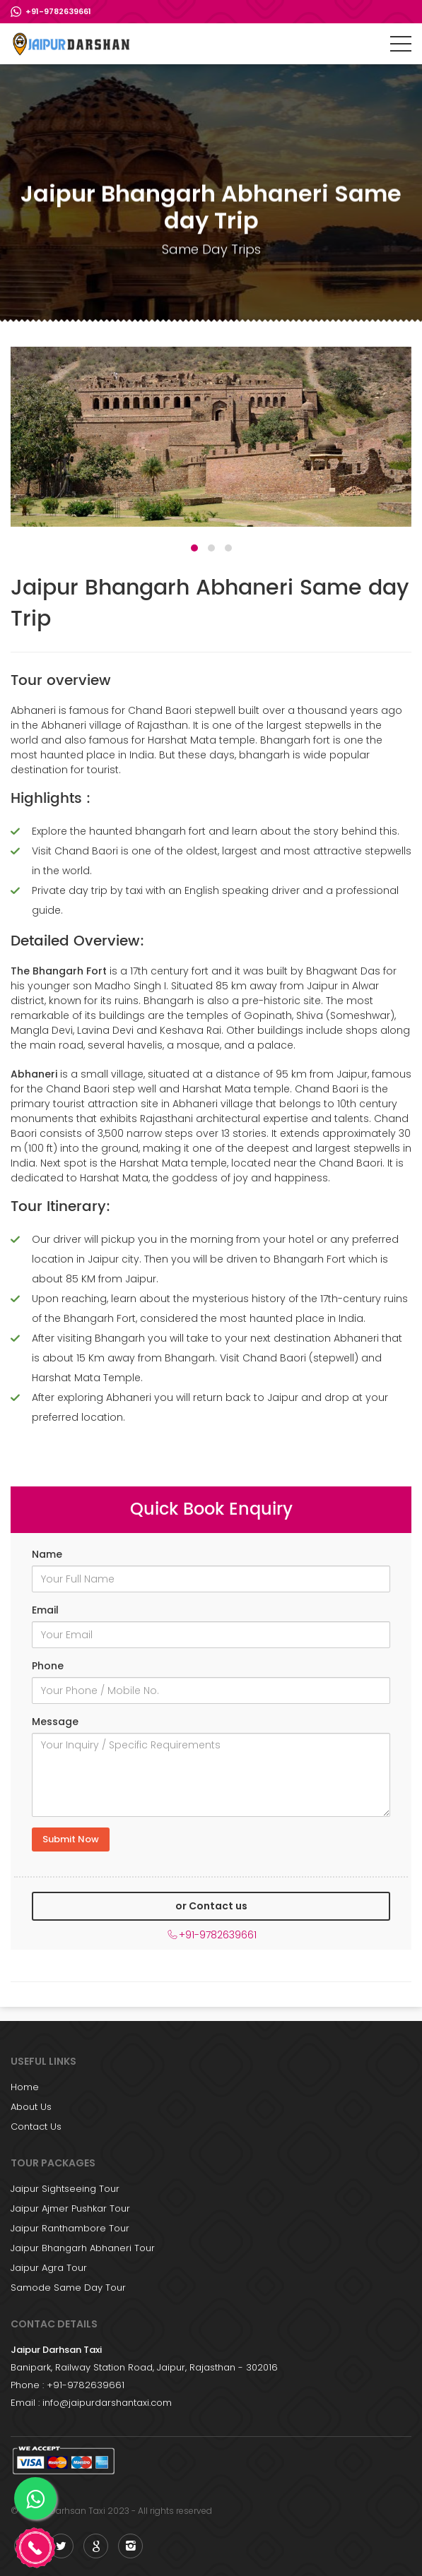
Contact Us (36, 2126)
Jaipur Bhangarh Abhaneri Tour (83, 2248)
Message (55, 1722)
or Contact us (211, 1906)
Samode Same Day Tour (68, 2287)
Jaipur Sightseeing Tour (65, 2188)
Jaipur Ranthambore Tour (70, 2228)
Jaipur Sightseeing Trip (72, 44)
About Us (31, 2106)
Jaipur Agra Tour (49, 2267)
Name (47, 1554)
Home (25, 2087)
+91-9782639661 (58, 11)
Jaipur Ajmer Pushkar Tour (70, 2208)
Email (45, 1610)
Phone (48, 1666)
